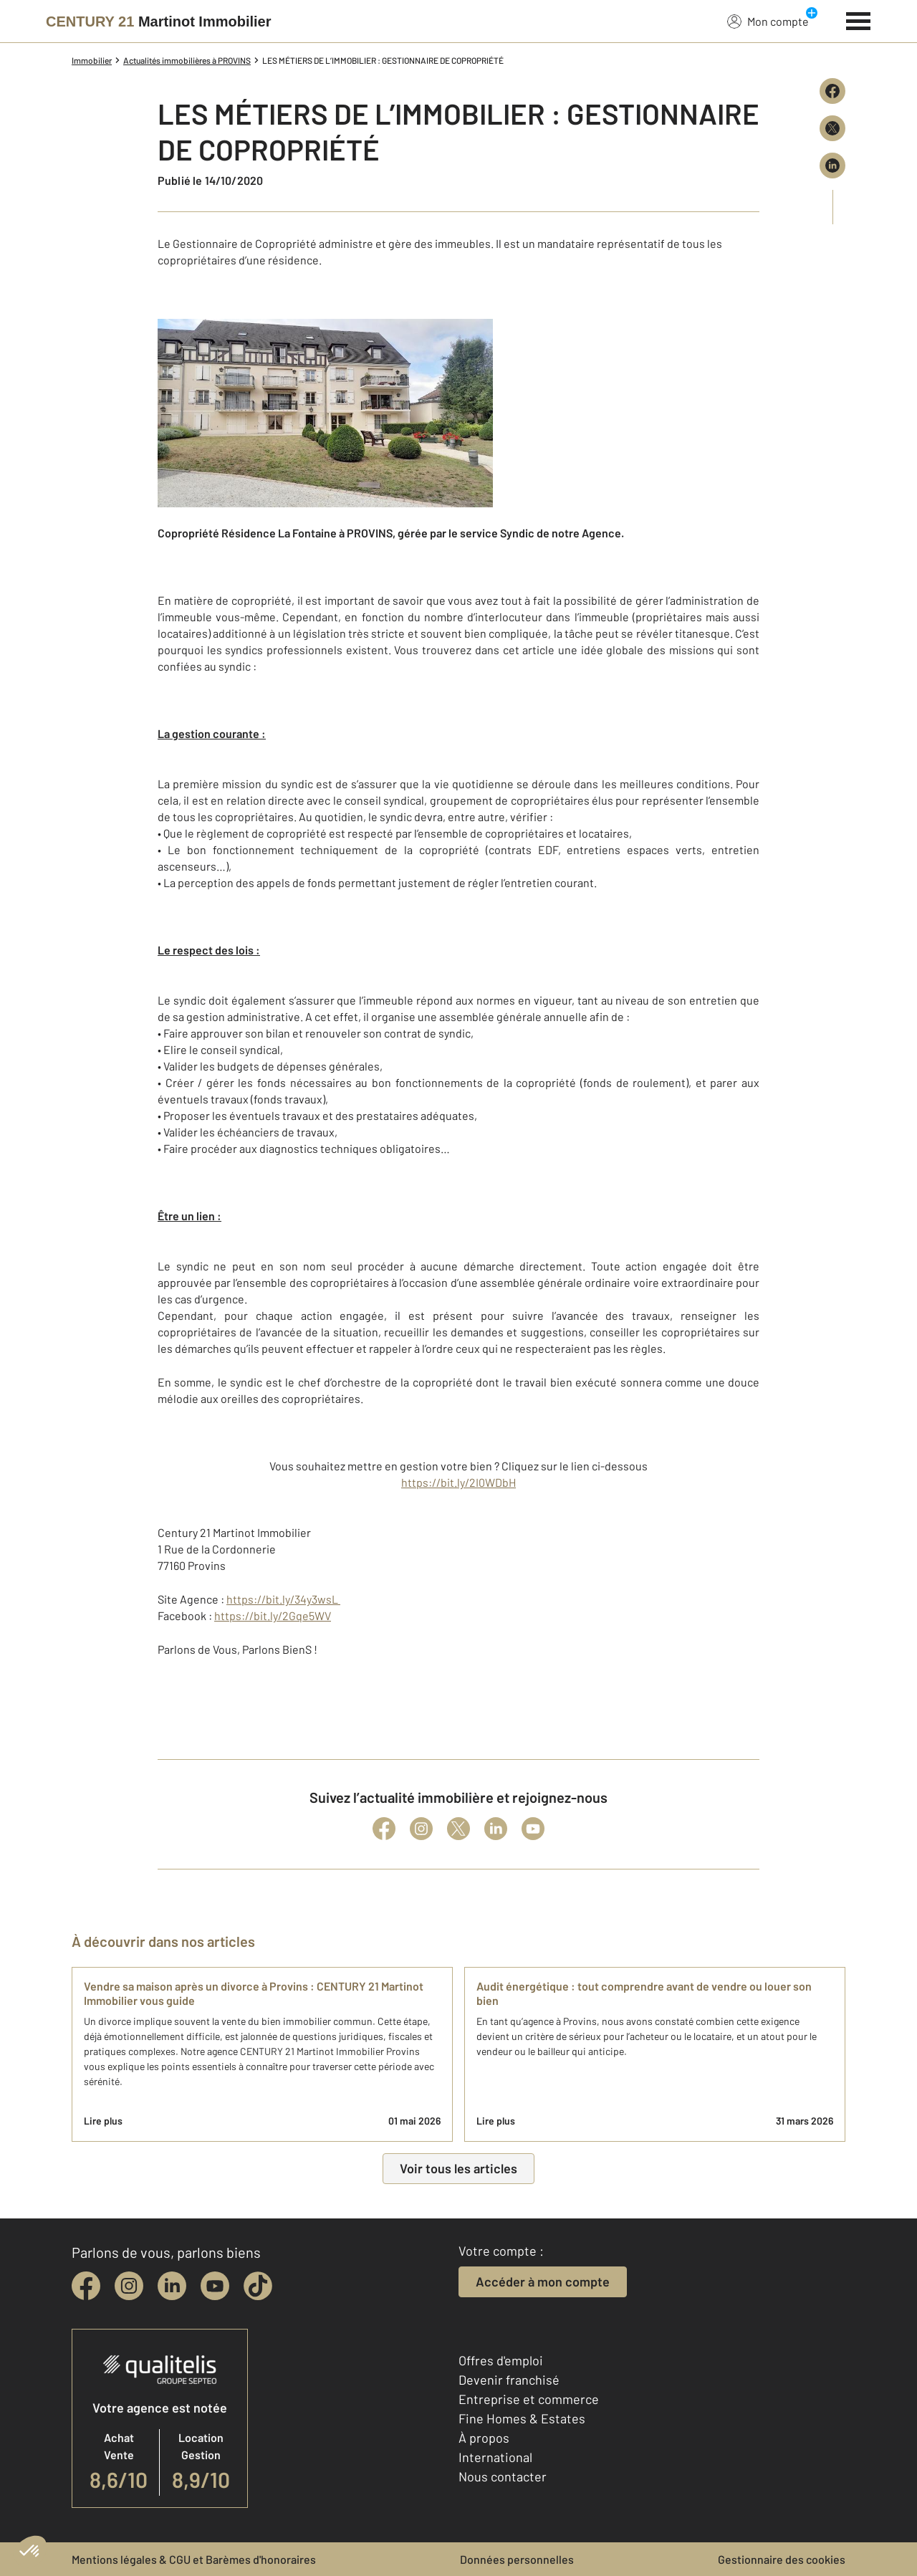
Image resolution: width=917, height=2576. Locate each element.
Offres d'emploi (500, 2360)
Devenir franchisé (509, 2380)
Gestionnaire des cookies (781, 2559)
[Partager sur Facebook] (832, 91)
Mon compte (768, 21)
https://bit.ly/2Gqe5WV (272, 1615)
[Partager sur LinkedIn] (832, 165)
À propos (483, 2438)
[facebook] (86, 2285)
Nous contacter (502, 2476)
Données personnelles (517, 2559)
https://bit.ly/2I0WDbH (458, 1482)
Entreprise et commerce (528, 2399)
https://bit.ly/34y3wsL (283, 1599)
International (495, 2457)
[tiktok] (258, 2285)
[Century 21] (159, 21)
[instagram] (129, 2285)
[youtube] (215, 2285)
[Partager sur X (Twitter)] (832, 128)
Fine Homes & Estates (521, 2418)
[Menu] (858, 19)
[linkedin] (172, 2285)
